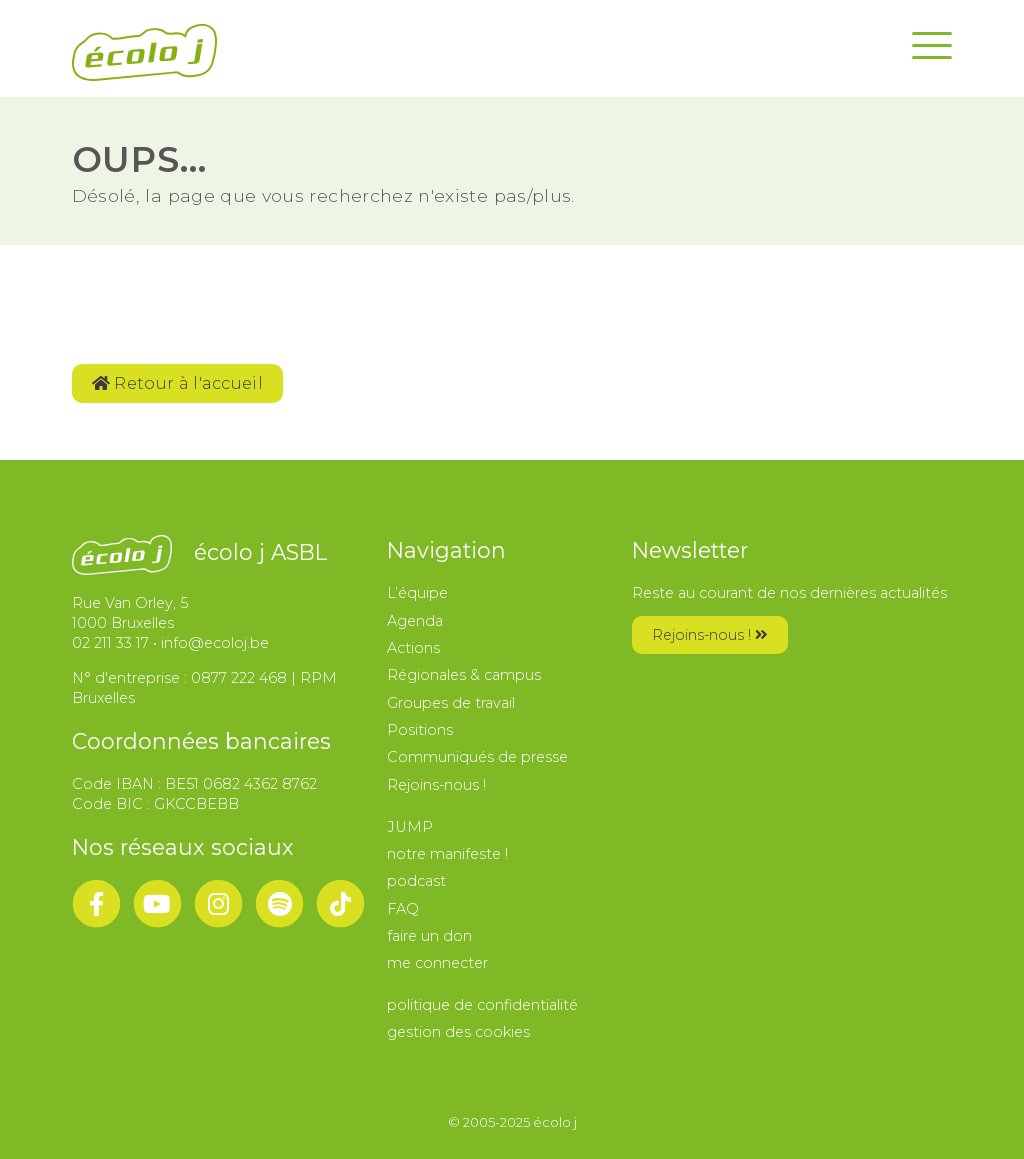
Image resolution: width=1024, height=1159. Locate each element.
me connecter (437, 963)
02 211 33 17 (110, 643)
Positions (420, 730)
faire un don (429, 936)
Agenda (415, 621)
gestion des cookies (458, 1032)
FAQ (403, 909)
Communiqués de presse (477, 757)
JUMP (410, 827)
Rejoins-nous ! (436, 785)
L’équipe (417, 593)
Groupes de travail (451, 703)
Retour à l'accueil (177, 383)
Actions (413, 648)
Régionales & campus (464, 675)
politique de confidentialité (482, 1005)
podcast (416, 881)
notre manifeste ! (447, 854)
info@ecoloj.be (215, 643)
